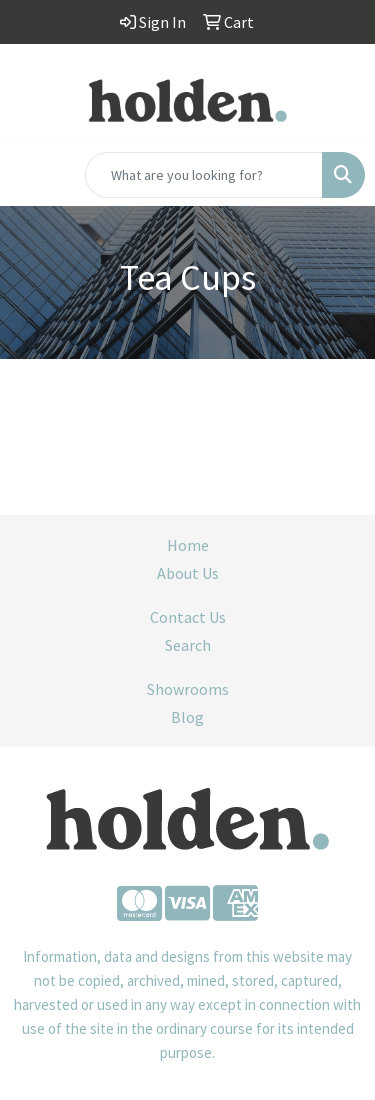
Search (188, 645)
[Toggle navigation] (31, 175)
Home (188, 545)
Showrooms (188, 689)
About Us (188, 573)
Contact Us (188, 617)
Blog (187, 717)
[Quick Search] (204, 175)
